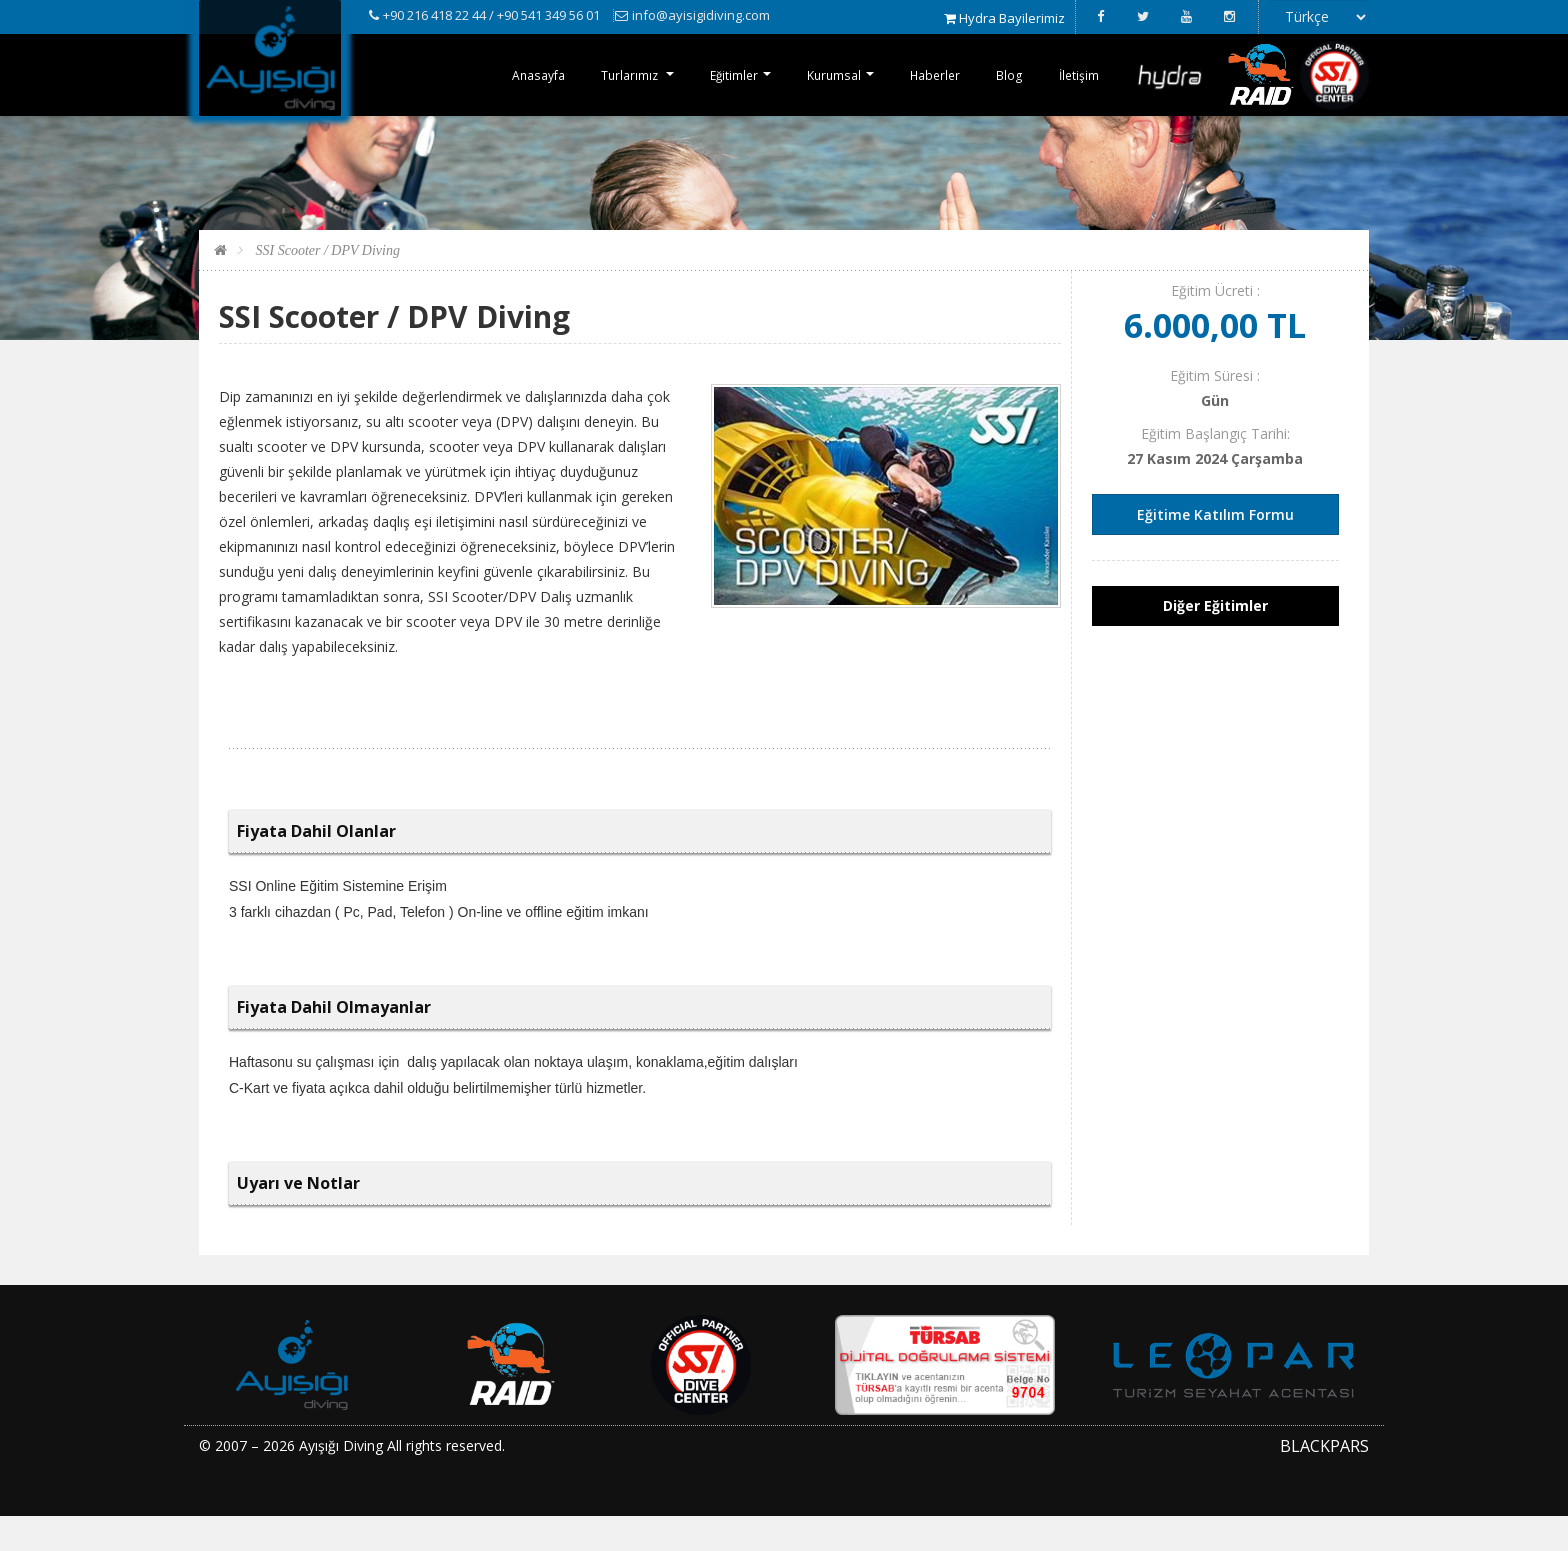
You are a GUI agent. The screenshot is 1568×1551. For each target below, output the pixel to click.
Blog (1002, 74)
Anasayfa (498, 74)
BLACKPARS (1324, 1480)
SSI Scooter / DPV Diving (326, 284)
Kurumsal (816, 74)
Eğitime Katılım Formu (1215, 548)
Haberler (923, 74)
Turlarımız (598, 74)
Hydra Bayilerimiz (1004, 18)
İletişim (1076, 74)
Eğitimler (709, 74)
